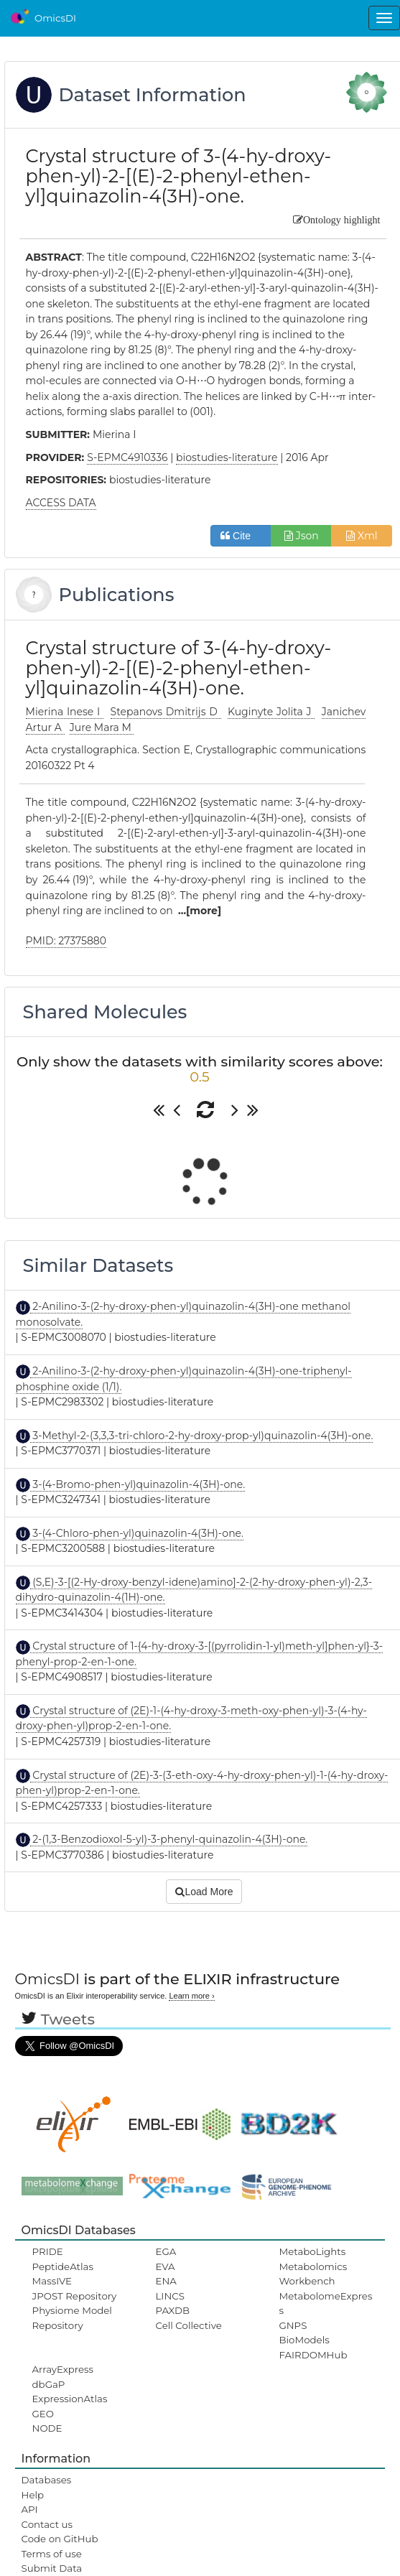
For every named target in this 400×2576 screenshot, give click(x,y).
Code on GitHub (60, 2538)
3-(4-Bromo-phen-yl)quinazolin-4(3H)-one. (138, 1484)
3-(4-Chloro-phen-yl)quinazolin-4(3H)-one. (136, 1533)
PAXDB (173, 2310)
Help (33, 2495)
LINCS (170, 2296)
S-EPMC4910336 (127, 457)
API (30, 2509)
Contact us (47, 2524)
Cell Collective (189, 2325)
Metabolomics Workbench (313, 2274)
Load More (204, 1891)
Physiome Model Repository (72, 2317)
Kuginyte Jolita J (271, 711)
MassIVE (52, 2281)
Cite (240, 535)
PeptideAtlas (62, 2266)
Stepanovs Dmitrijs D (166, 711)
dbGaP (48, 2384)
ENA (166, 2281)
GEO (43, 2413)
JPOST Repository (74, 2296)
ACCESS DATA (61, 502)
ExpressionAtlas (70, 2398)
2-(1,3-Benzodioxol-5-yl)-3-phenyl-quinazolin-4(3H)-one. (169, 1839)
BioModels (304, 2339)
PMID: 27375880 (66, 940)
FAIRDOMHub (313, 2355)
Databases (47, 2480)
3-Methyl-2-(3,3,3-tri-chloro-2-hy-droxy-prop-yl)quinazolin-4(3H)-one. (201, 1435)
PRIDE (47, 2251)
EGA (166, 2251)
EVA (165, 2266)
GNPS (293, 2325)
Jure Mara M (102, 727)
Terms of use (52, 2553)
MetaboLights (312, 2251)
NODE (47, 2428)
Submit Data (52, 2568)
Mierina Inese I (64, 711)
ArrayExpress (63, 2369)
